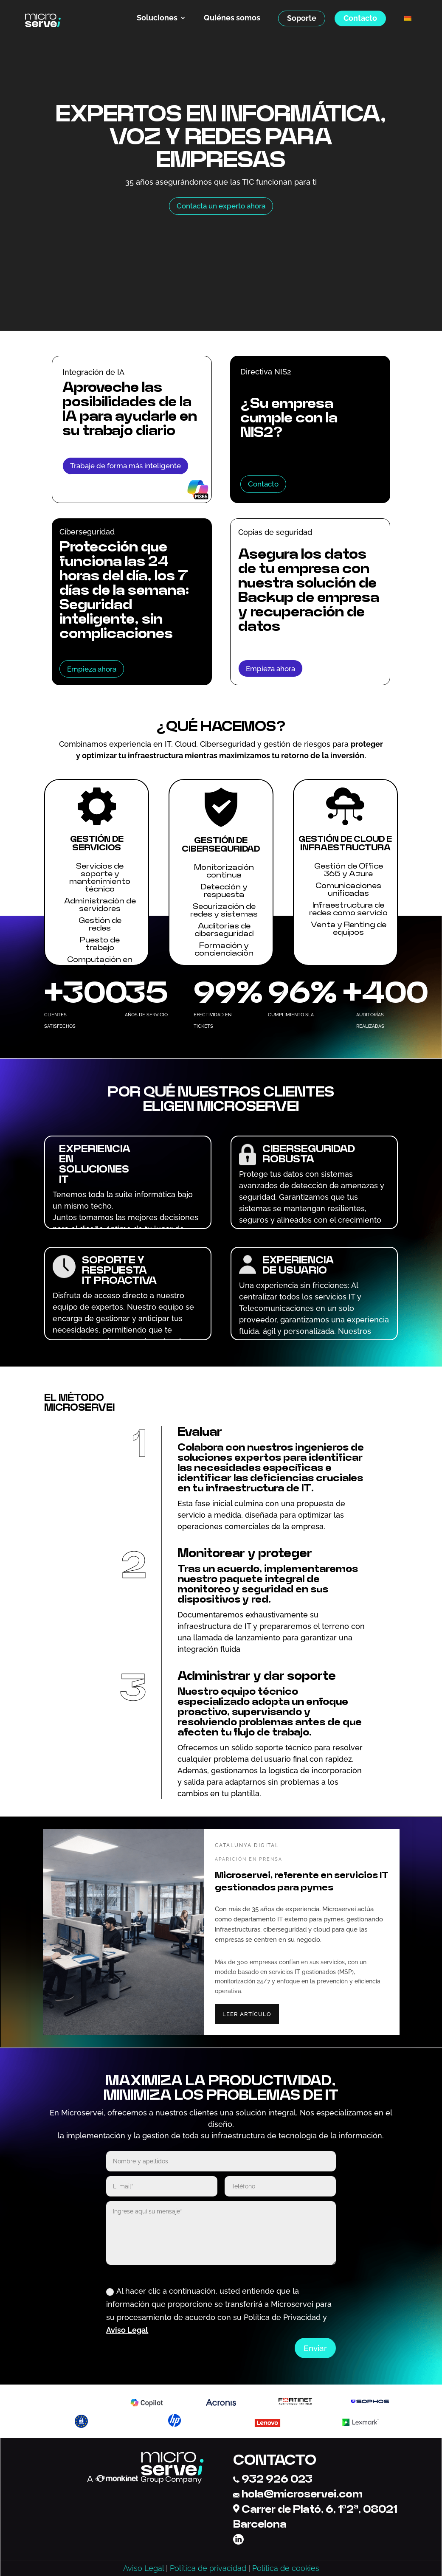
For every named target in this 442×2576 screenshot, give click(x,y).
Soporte (301, 18)
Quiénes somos (232, 17)
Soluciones (157, 17)
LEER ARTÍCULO (246, 2014)
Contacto (360, 18)
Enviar (315, 2348)
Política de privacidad (208, 2568)
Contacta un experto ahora (221, 206)
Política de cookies (285, 2568)
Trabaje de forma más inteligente (125, 465)
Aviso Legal (127, 2330)
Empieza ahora (91, 669)
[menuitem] (407, 18)
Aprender (86, 483)
